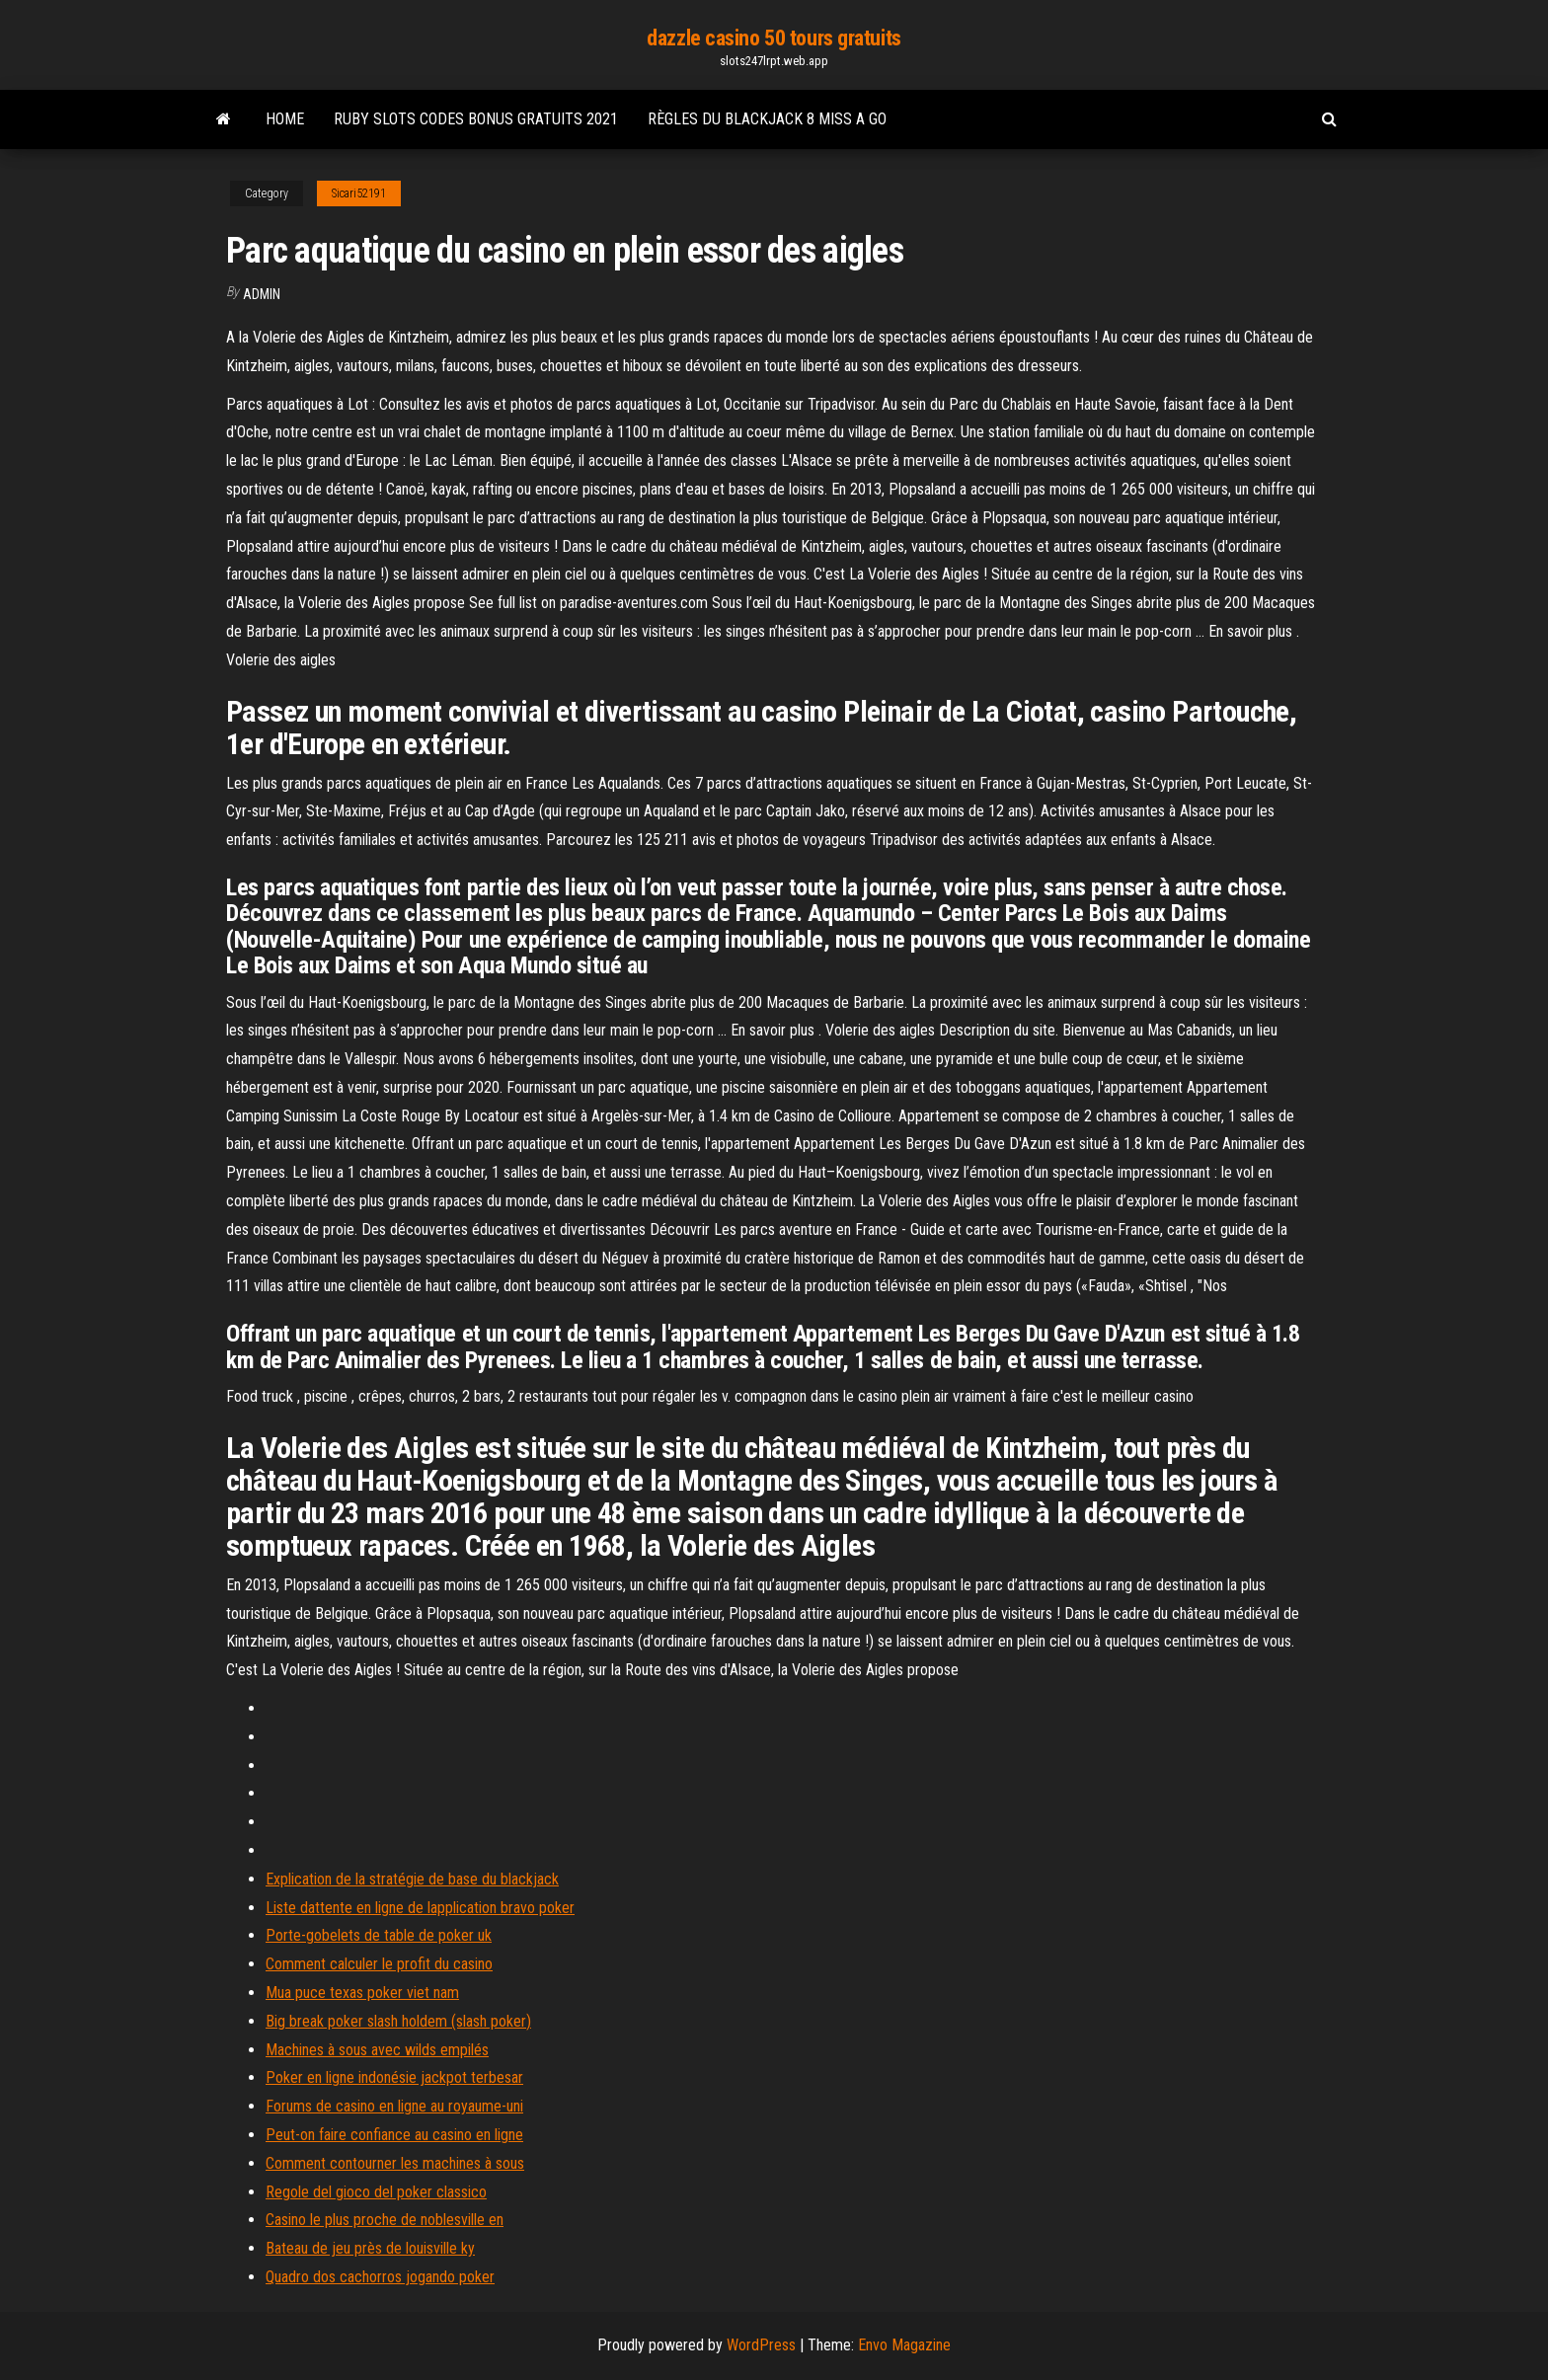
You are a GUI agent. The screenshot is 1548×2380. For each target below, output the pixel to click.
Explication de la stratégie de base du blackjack (412, 1879)
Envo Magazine (904, 2345)
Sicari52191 (359, 193)
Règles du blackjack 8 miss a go (767, 119)
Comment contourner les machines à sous (395, 2163)
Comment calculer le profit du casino (379, 1964)
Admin (261, 294)
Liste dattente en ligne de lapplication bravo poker (420, 1907)
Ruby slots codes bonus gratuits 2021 (476, 119)
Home (285, 119)
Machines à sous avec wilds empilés (377, 2049)
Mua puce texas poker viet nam (362, 1992)
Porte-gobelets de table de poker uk (379, 1935)
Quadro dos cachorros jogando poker (380, 2276)
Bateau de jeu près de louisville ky (370, 2248)
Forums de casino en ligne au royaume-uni (394, 2106)
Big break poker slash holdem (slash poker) (398, 2021)
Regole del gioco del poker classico (376, 2192)
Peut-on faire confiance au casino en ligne (394, 2134)
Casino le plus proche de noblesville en (384, 2219)
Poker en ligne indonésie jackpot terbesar (394, 2077)
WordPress (761, 2345)
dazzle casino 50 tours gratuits (773, 38)
